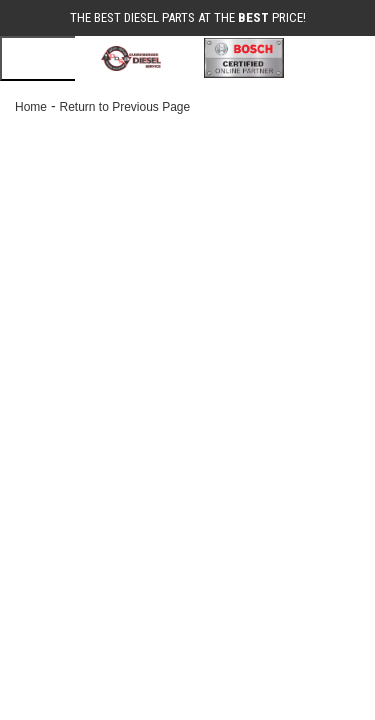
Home (31, 107)
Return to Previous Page (124, 107)
